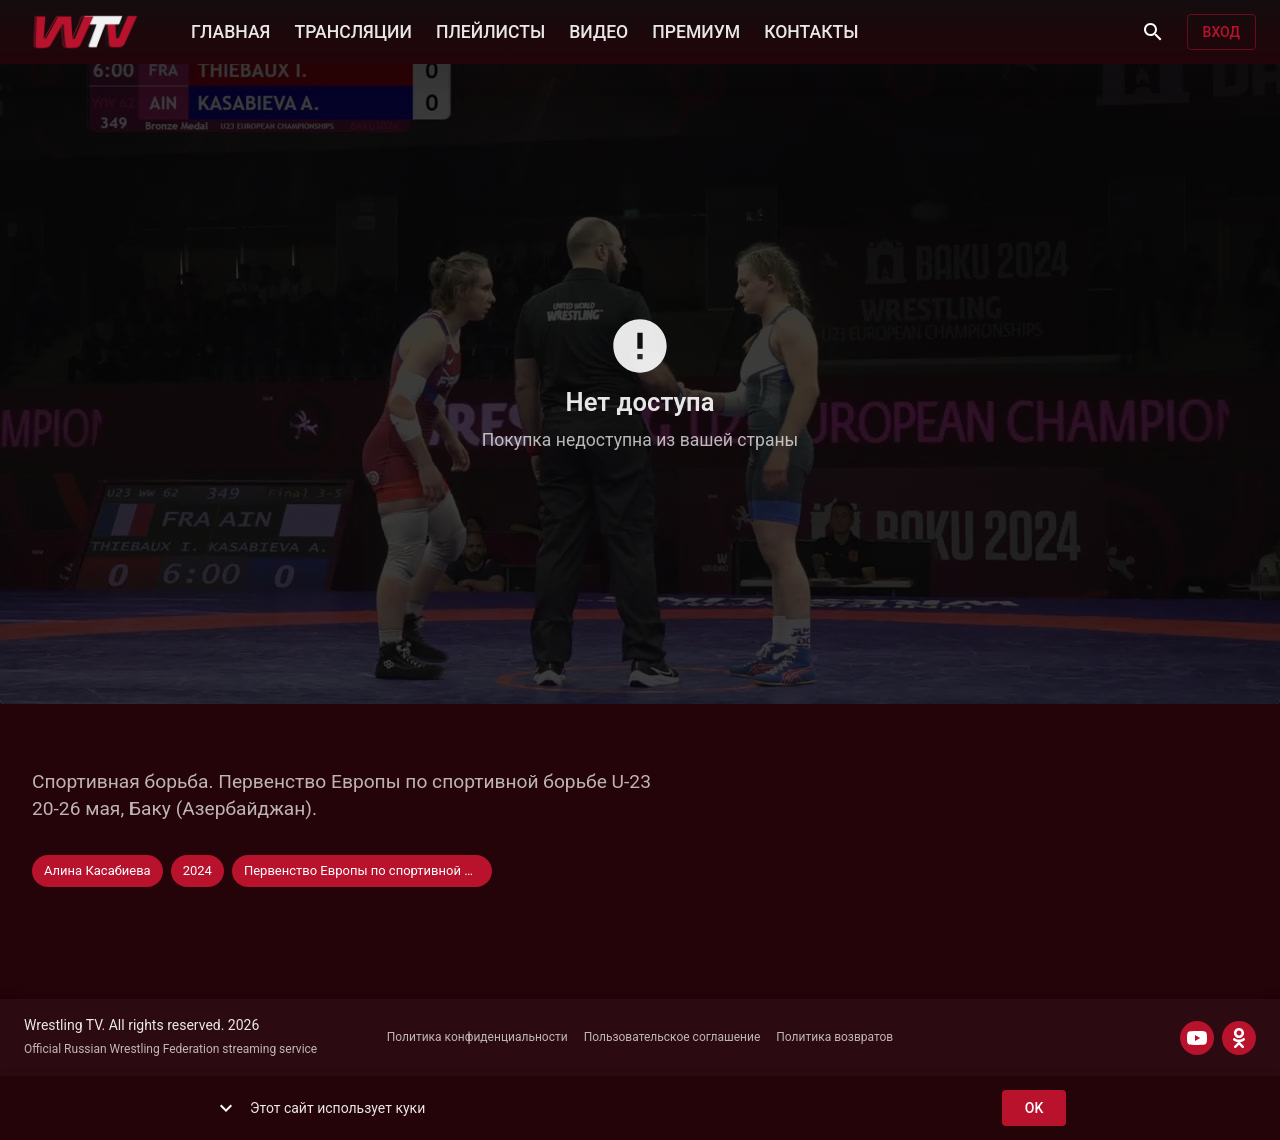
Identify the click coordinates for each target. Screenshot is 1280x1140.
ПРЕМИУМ (696, 30)
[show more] (226, 1108)
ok (1034, 1108)
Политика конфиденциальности (477, 1037)
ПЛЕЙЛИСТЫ (490, 30)
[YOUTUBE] (1197, 1038)
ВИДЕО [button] (598, 30)
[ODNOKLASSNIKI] (1239, 1038)
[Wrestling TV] (85, 32)
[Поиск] (1153, 32)
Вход (1221, 32)
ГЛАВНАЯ (230, 30)
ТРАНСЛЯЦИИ (352, 30)
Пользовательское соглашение (672, 1037)
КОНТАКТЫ (811, 30)
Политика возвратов (834, 1037)
